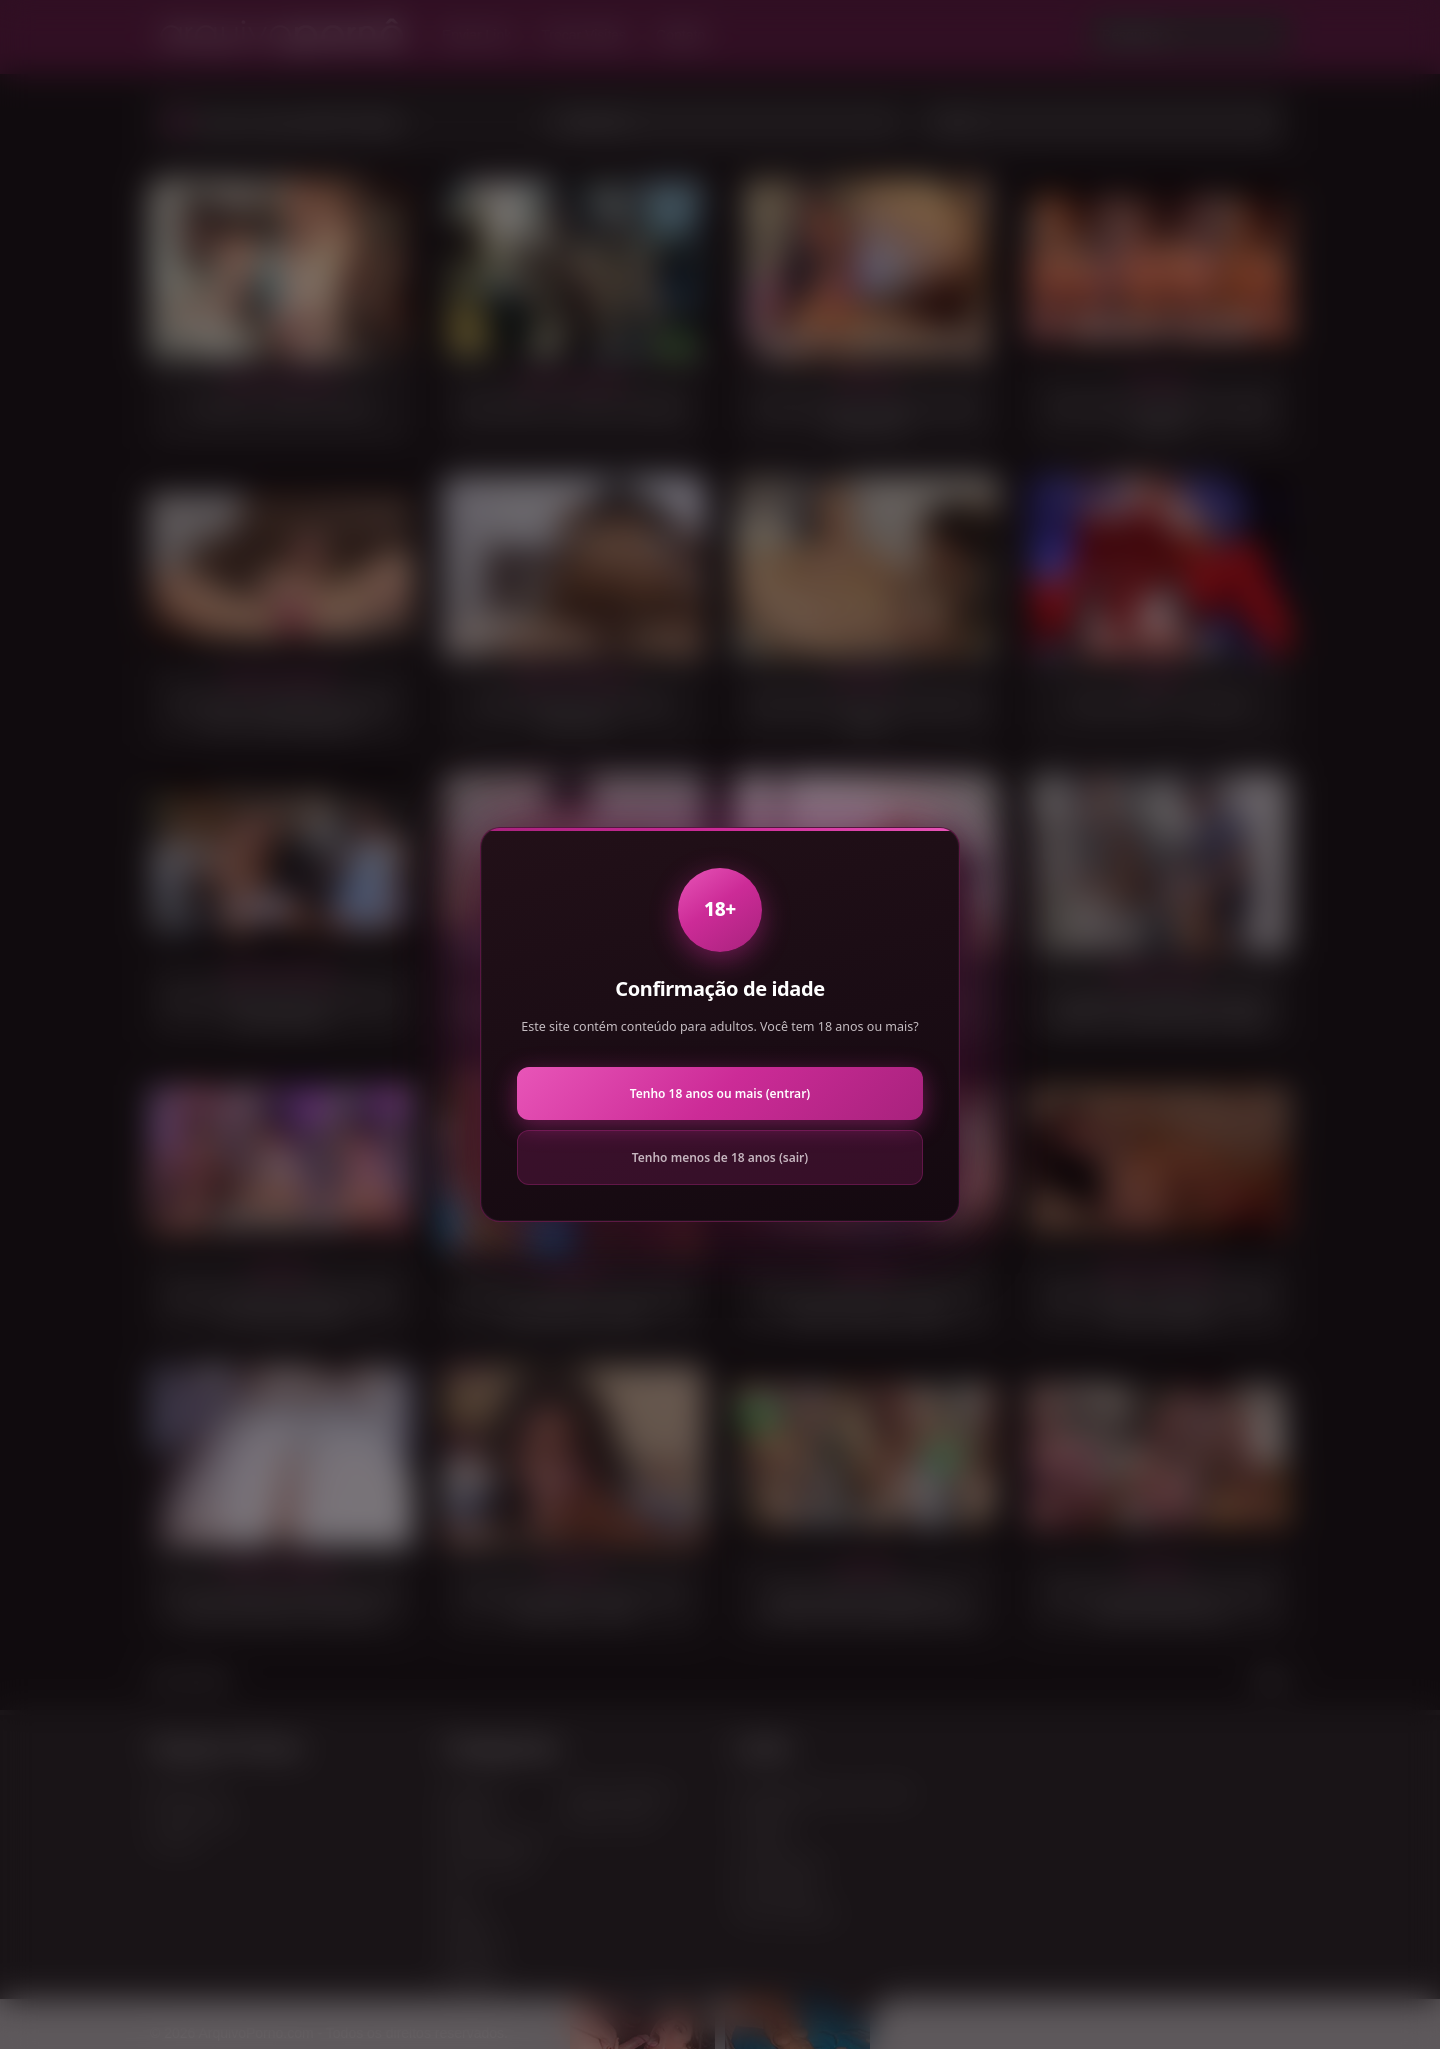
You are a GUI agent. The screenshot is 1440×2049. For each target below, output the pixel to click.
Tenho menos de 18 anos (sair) (720, 1157)
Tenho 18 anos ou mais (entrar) (720, 1093)
